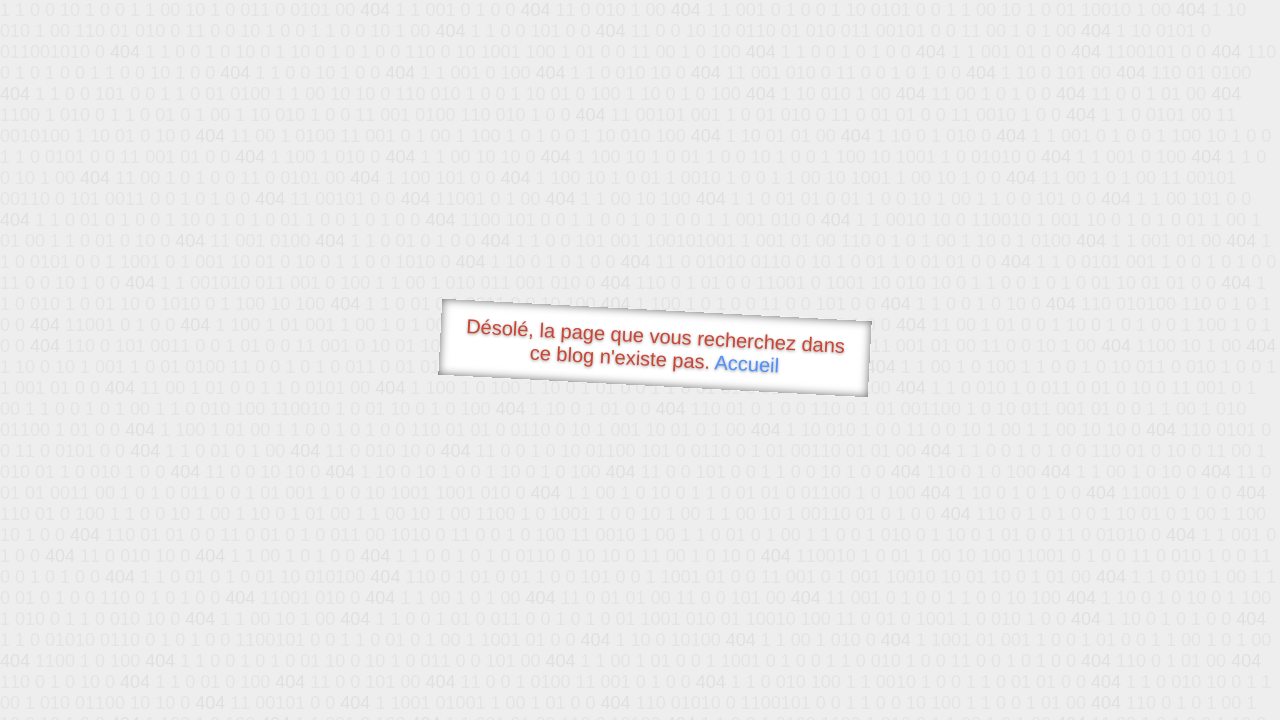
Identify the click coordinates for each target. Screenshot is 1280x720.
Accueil (747, 363)
